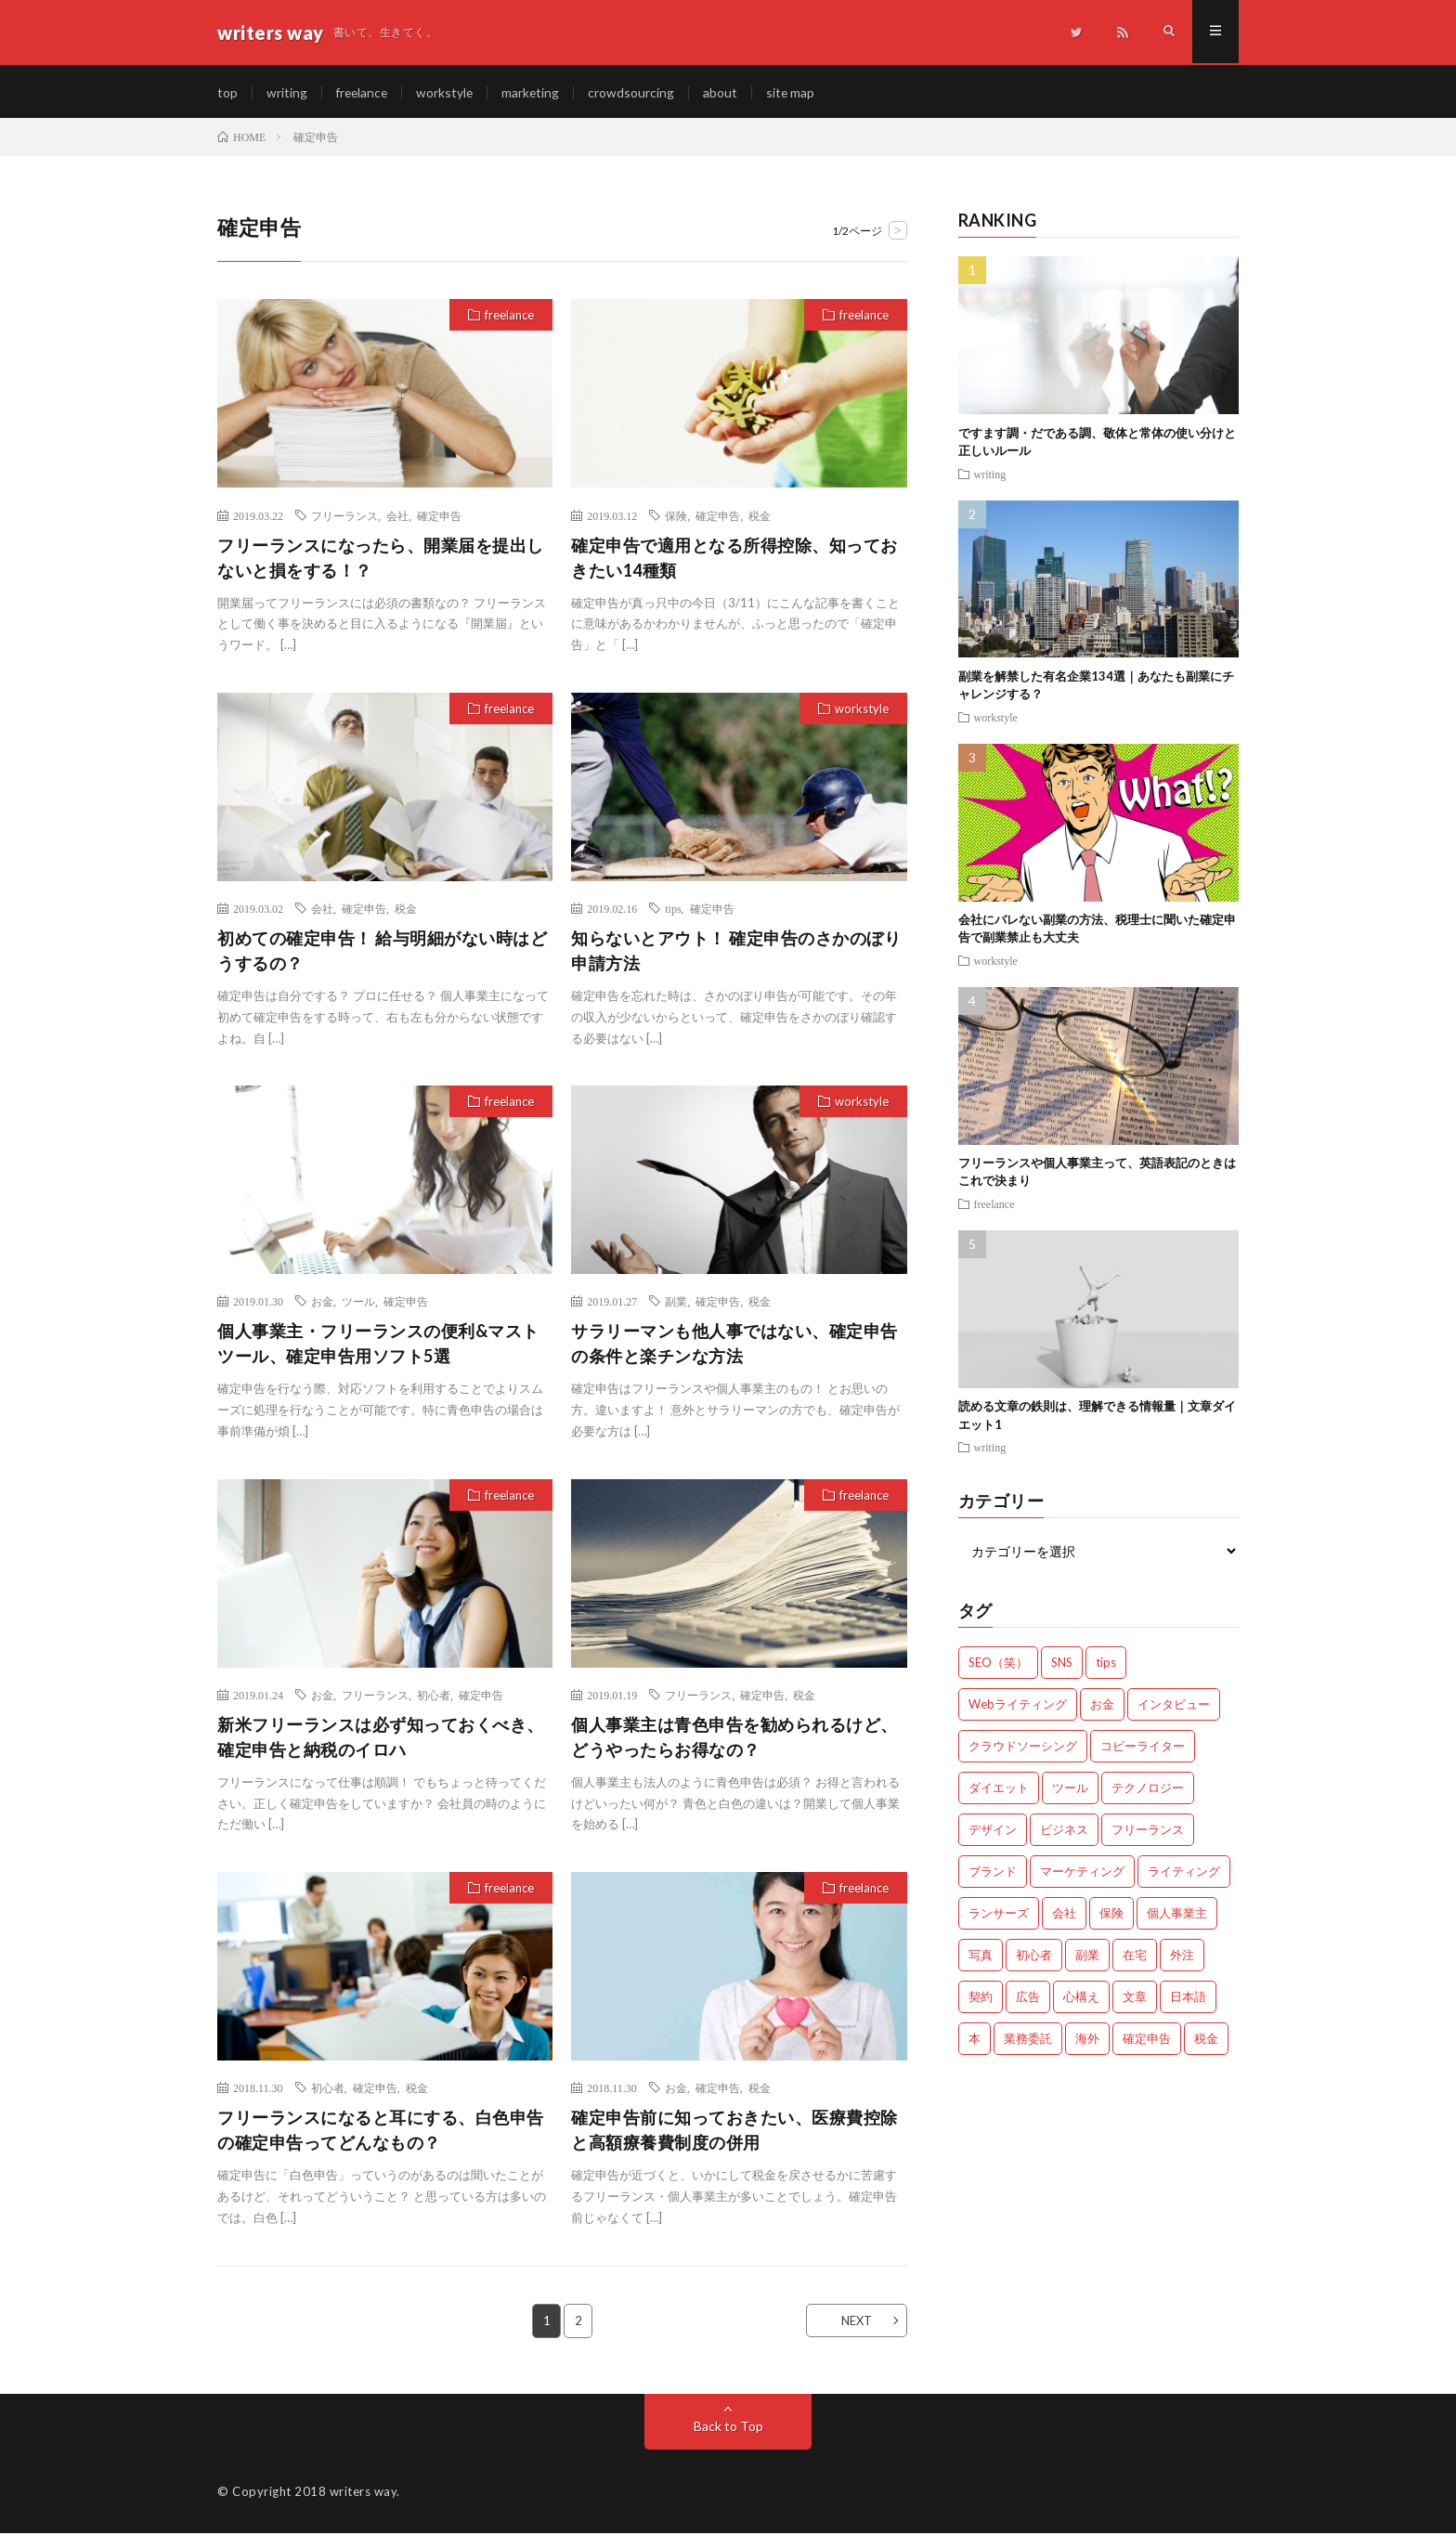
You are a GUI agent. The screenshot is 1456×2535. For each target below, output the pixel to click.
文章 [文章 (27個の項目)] (1135, 1999)
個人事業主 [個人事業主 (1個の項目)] (1177, 1915)
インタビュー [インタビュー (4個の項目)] (1174, 1706)
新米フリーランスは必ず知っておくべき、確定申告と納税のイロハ (380, 1739)
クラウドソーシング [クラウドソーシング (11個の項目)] (1022, 1748)
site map (796, 92)
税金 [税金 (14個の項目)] (1206, 2041)
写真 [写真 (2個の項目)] (980, 1957)
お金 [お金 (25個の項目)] (1102, 1706)
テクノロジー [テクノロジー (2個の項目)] (1148, 1790)
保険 (676, 517)
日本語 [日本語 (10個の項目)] (1188, 1999)
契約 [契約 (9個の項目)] (980, 1999)
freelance (363, 92)
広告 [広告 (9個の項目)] (1028, 1999)
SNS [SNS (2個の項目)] (1061, 1665)
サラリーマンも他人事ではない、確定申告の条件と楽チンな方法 (734, 1346)
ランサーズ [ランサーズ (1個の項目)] (998, 1915)
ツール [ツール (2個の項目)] (1070, 1790)
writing (286, 92)
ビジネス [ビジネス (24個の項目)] (1064, 1832)
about (725, 92)
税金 (759, 517)
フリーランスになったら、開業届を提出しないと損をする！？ (380, 559)
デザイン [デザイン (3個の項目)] (992, 1832)
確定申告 (439, 517)
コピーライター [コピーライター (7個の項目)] (1142, 1748)
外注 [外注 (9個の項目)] (1182, 1957)
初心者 (433, 1697)
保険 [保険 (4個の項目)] (1111, 1915)
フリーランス (344, 517)
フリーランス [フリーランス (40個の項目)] (1148, 1832)
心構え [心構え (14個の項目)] (1081, 1999)
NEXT (853, 2322)
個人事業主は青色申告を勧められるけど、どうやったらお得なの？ (734, 1739)
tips (673, 910)
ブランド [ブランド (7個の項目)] (992, 1873)
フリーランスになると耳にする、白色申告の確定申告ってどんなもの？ (380, 2132)
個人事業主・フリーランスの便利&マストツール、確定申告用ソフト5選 (378, 1346)
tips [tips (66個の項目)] (1106, 1665)
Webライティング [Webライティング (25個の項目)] (1017, 1706)
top (227, 92)
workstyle (448, 92)
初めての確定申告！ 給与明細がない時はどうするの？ (382, 953)
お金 (322, 1303)
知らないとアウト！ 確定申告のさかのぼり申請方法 (736, 953)
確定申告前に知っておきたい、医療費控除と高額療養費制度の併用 (734, 2132)
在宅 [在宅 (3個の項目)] (1135, 1957)
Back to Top (728, 2428)
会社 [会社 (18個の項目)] (1064, 1915)
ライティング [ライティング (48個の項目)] (1184, 1873)
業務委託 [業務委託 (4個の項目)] (1028, 2041)
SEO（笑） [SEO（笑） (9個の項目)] (998, 1665)
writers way (363, 2493)
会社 (397, 517)
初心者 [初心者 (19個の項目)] (1034, 1957)
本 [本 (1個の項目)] (974, 2041)
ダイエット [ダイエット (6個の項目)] (998, 1790)
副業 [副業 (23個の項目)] (1087, 1957)
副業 (676, 1303)
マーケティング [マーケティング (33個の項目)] (1082, 1873)
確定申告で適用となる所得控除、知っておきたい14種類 (734, 559)
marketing (535, 92)
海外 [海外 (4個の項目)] (1087, 2041)
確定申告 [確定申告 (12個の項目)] (1147, 2041)
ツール (358, 1303)
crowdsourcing (636, 92)
